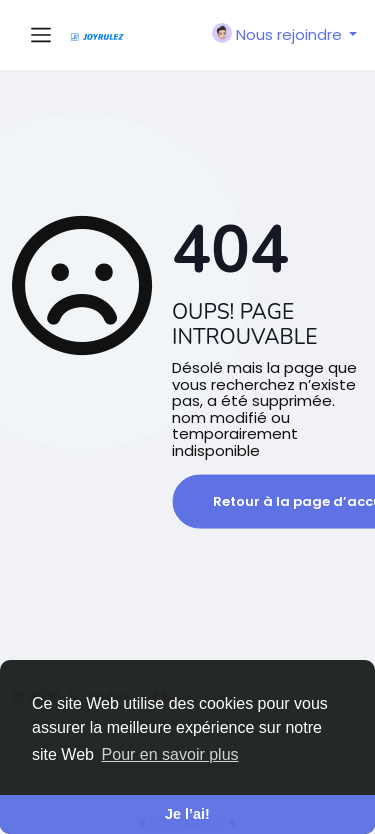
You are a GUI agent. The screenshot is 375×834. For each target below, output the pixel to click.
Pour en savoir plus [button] (170, 754)
